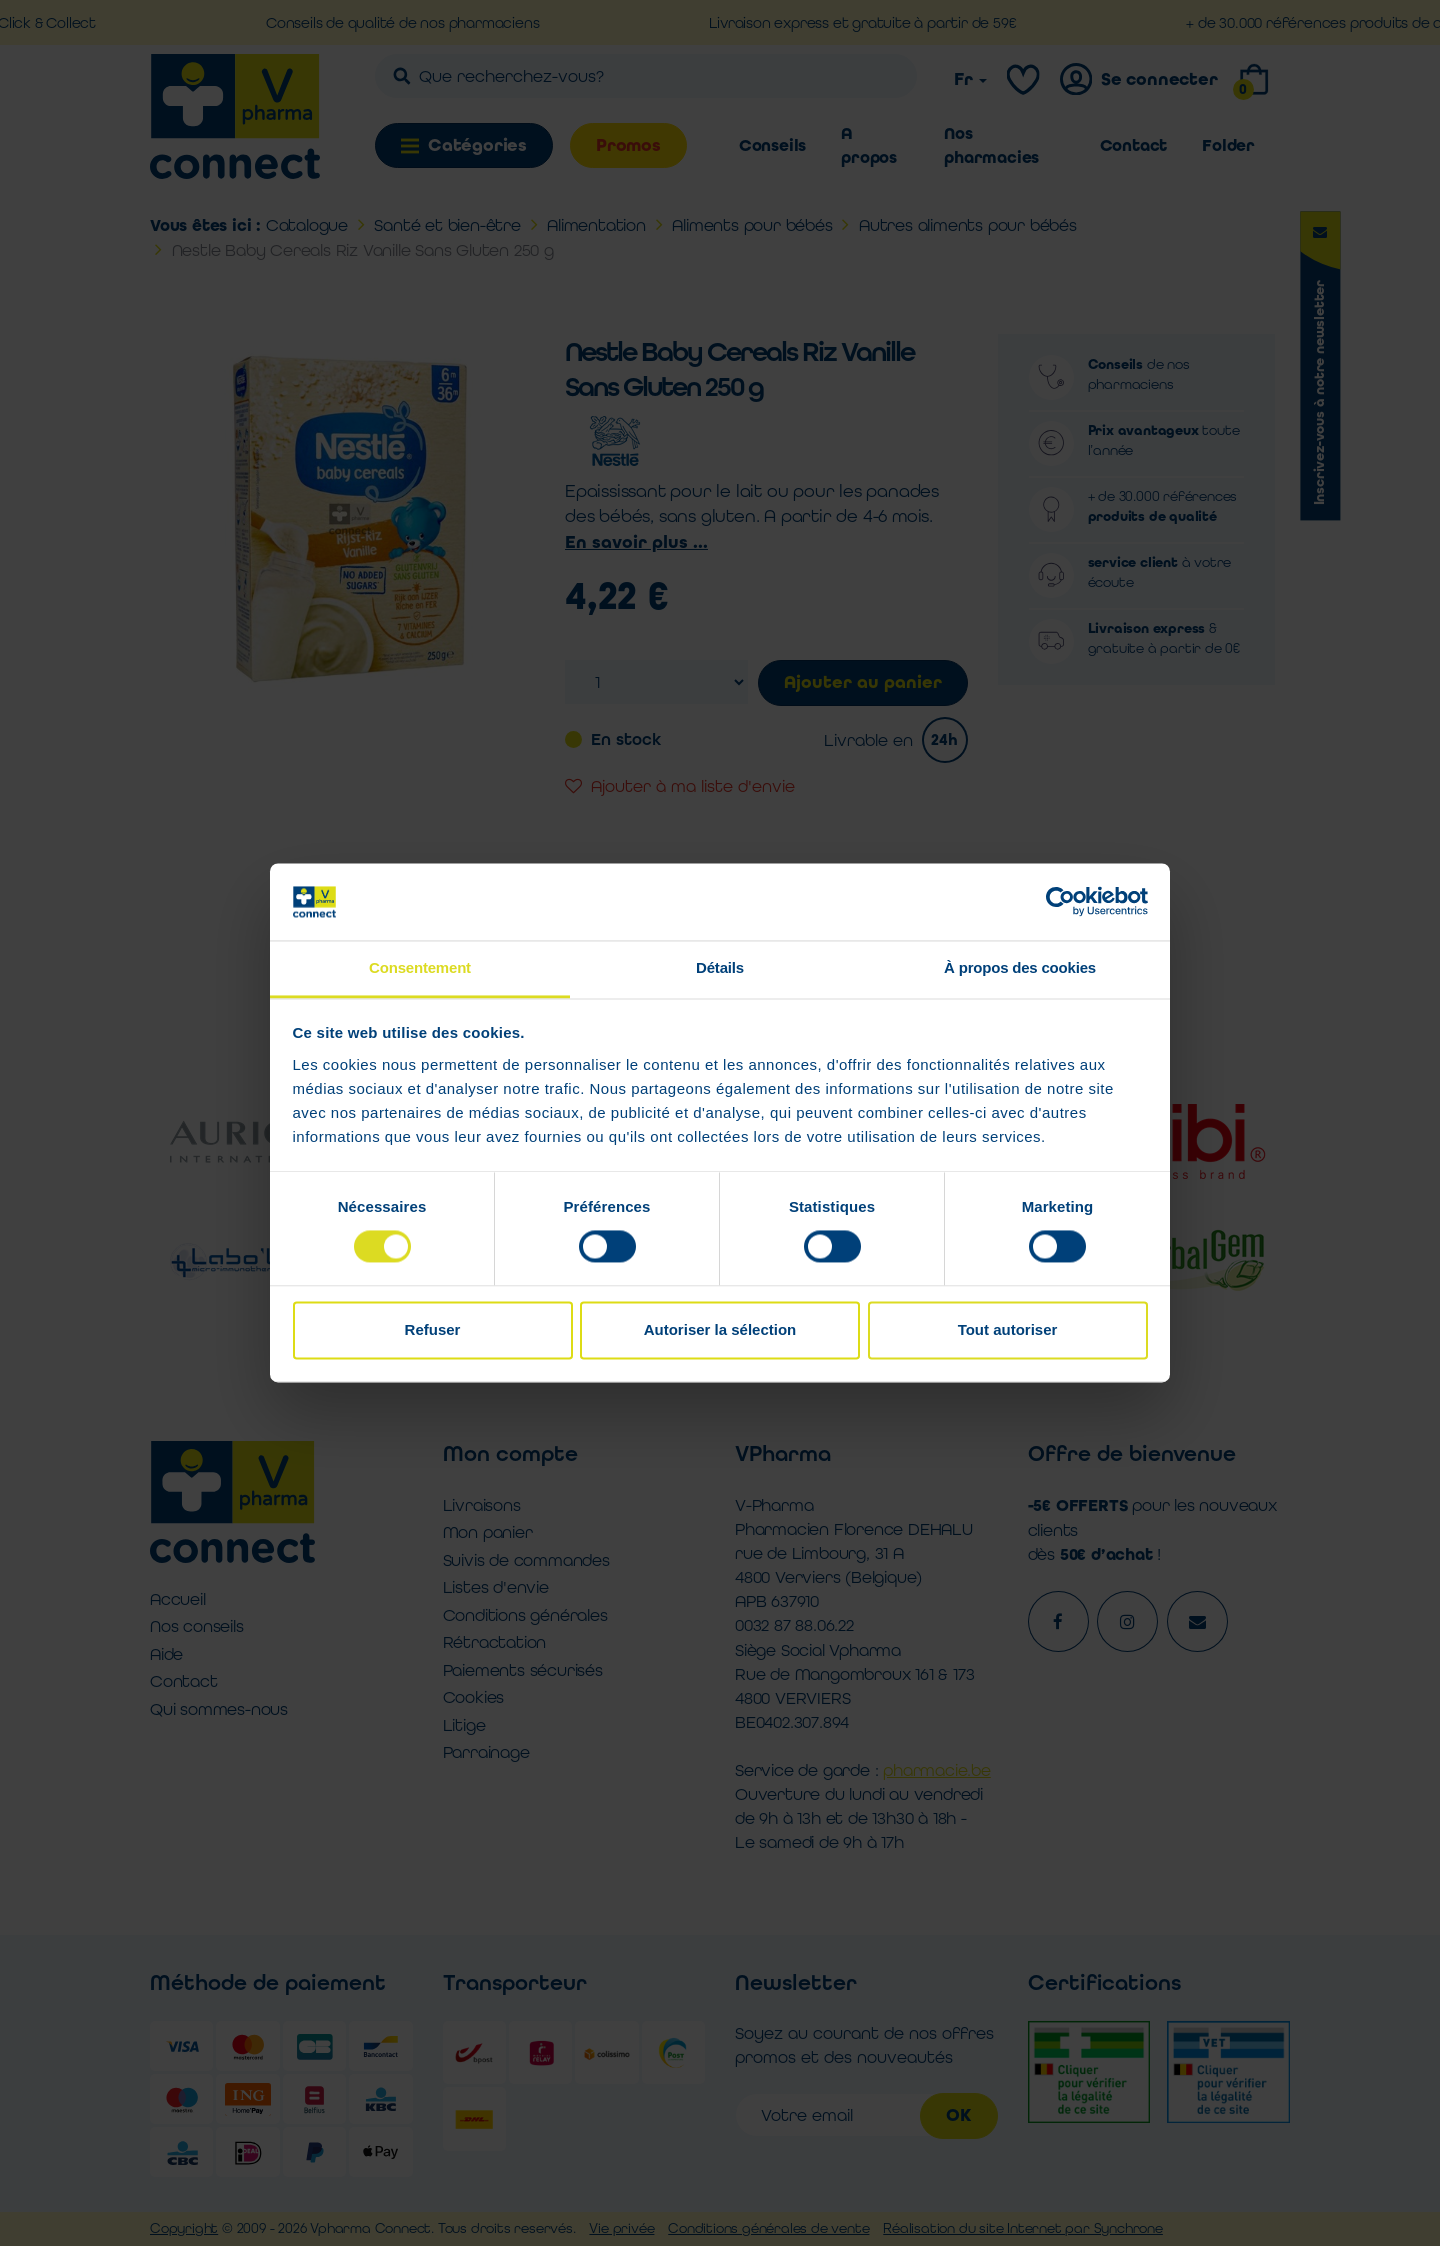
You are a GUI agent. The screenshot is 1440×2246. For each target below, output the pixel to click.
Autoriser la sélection (720, 1329)
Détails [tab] (720, 967)
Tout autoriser (1008, 1329)
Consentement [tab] (420, 967)
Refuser (433, 1329)
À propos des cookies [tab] (1020, 967)
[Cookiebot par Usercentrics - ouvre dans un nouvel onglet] (1060, 902)
